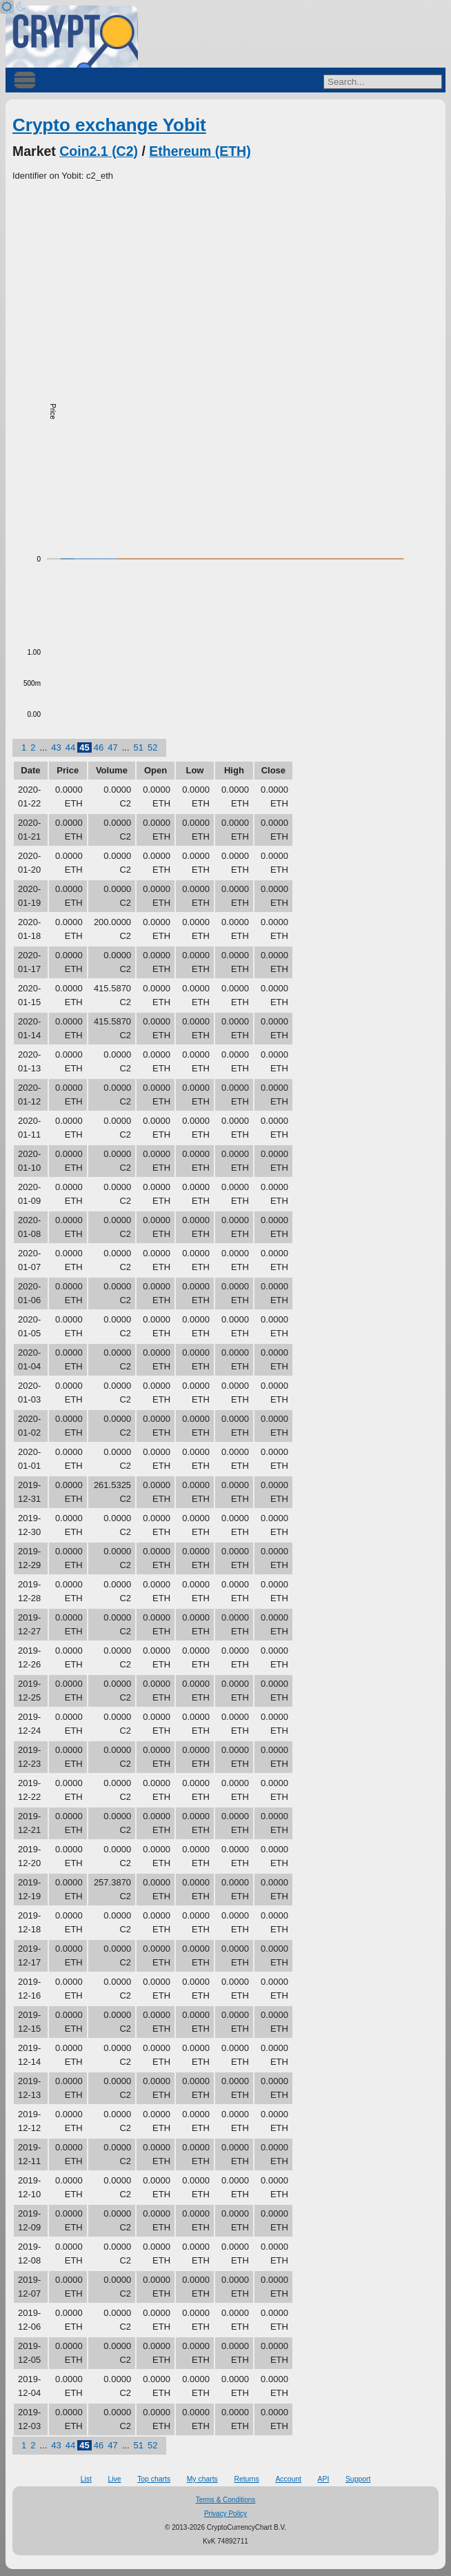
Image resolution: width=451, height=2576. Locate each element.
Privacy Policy (225, 2513)
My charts (202, 2479)
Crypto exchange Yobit (109, 125)
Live (114, 2479)
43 (56, 747)
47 (112, 747)
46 (98, 747)
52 (152, 747)
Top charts (153, 2479)
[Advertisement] (225, 286)
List (86, 2479)
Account (288, 2479)
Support (357, 2479)
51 (138, 747)
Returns (246, 2479)
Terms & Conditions (226, 2500)
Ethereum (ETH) (199, 151)
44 (70, 747)
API (324, 2479)
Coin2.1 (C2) (98, 151)
